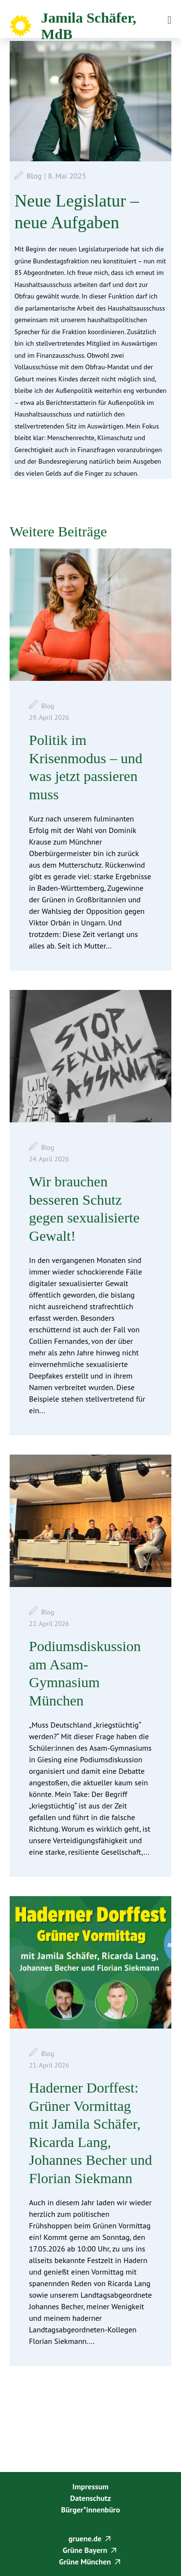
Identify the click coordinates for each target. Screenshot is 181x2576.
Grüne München (85, 2561)
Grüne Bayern (85, 2550)
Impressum (90, 2486)
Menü (169, 20)
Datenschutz (90, 2498)
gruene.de (85, 2538)
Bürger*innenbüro (90, 2509)
